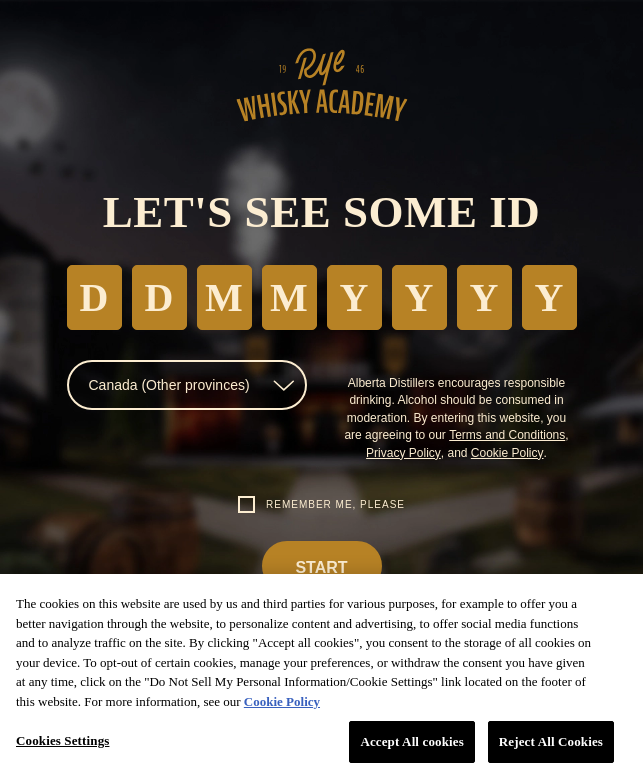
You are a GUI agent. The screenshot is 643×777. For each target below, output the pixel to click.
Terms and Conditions (507, 435)
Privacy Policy (403, 453)
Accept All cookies (411, 741)
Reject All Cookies (551, 741)
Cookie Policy (507, 453)
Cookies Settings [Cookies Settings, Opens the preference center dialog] (62, 740)
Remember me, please (335, 504)
